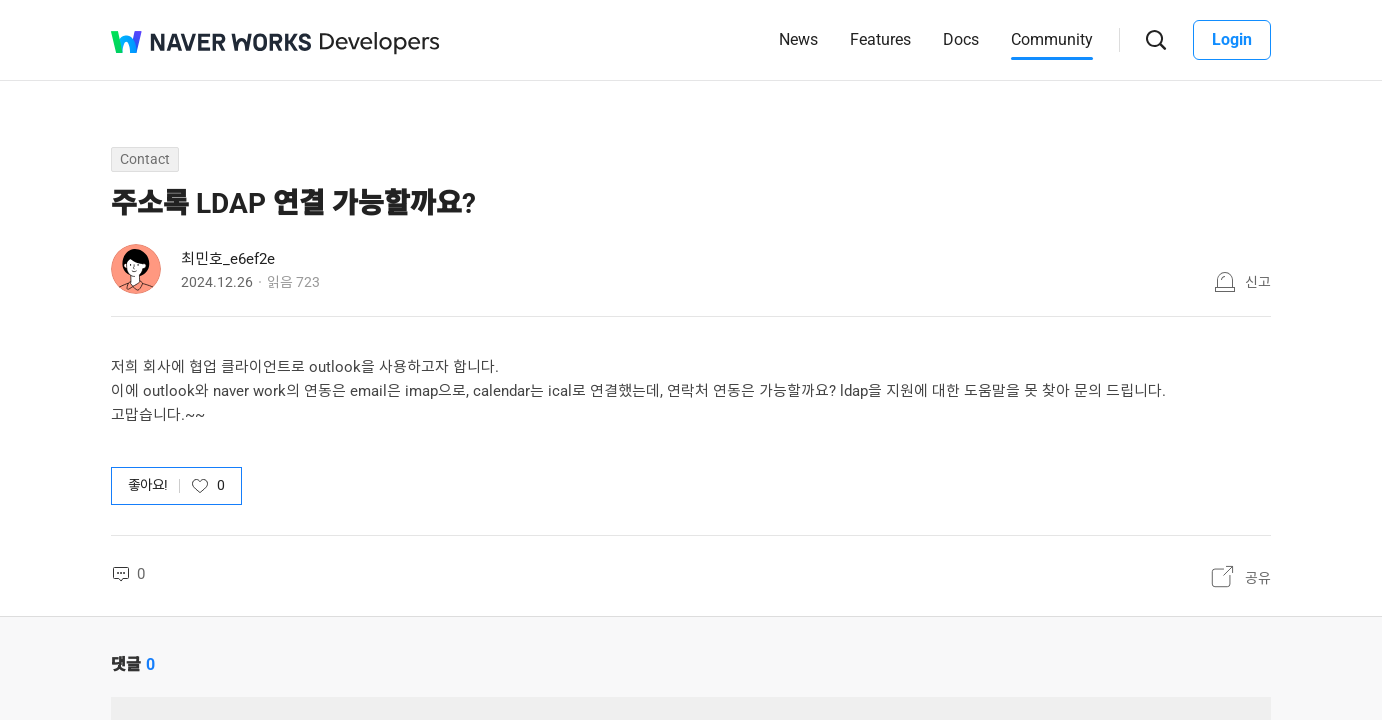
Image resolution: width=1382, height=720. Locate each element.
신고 (1258, 282)
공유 (1258, 578)
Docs (961, 39)
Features (880, 39)
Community (1052, 39)
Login (1232, 39)
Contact (145, 159)
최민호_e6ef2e (228, 259)
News (798, 39)
